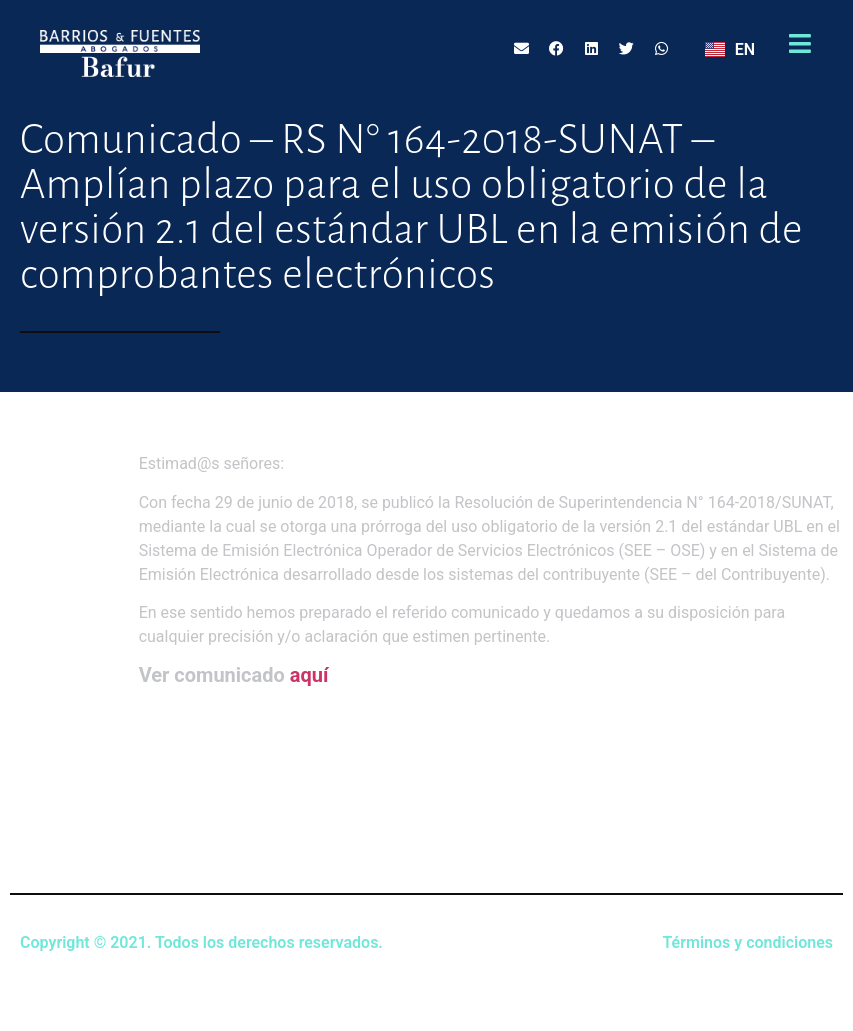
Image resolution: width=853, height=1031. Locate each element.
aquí (309, 675)
